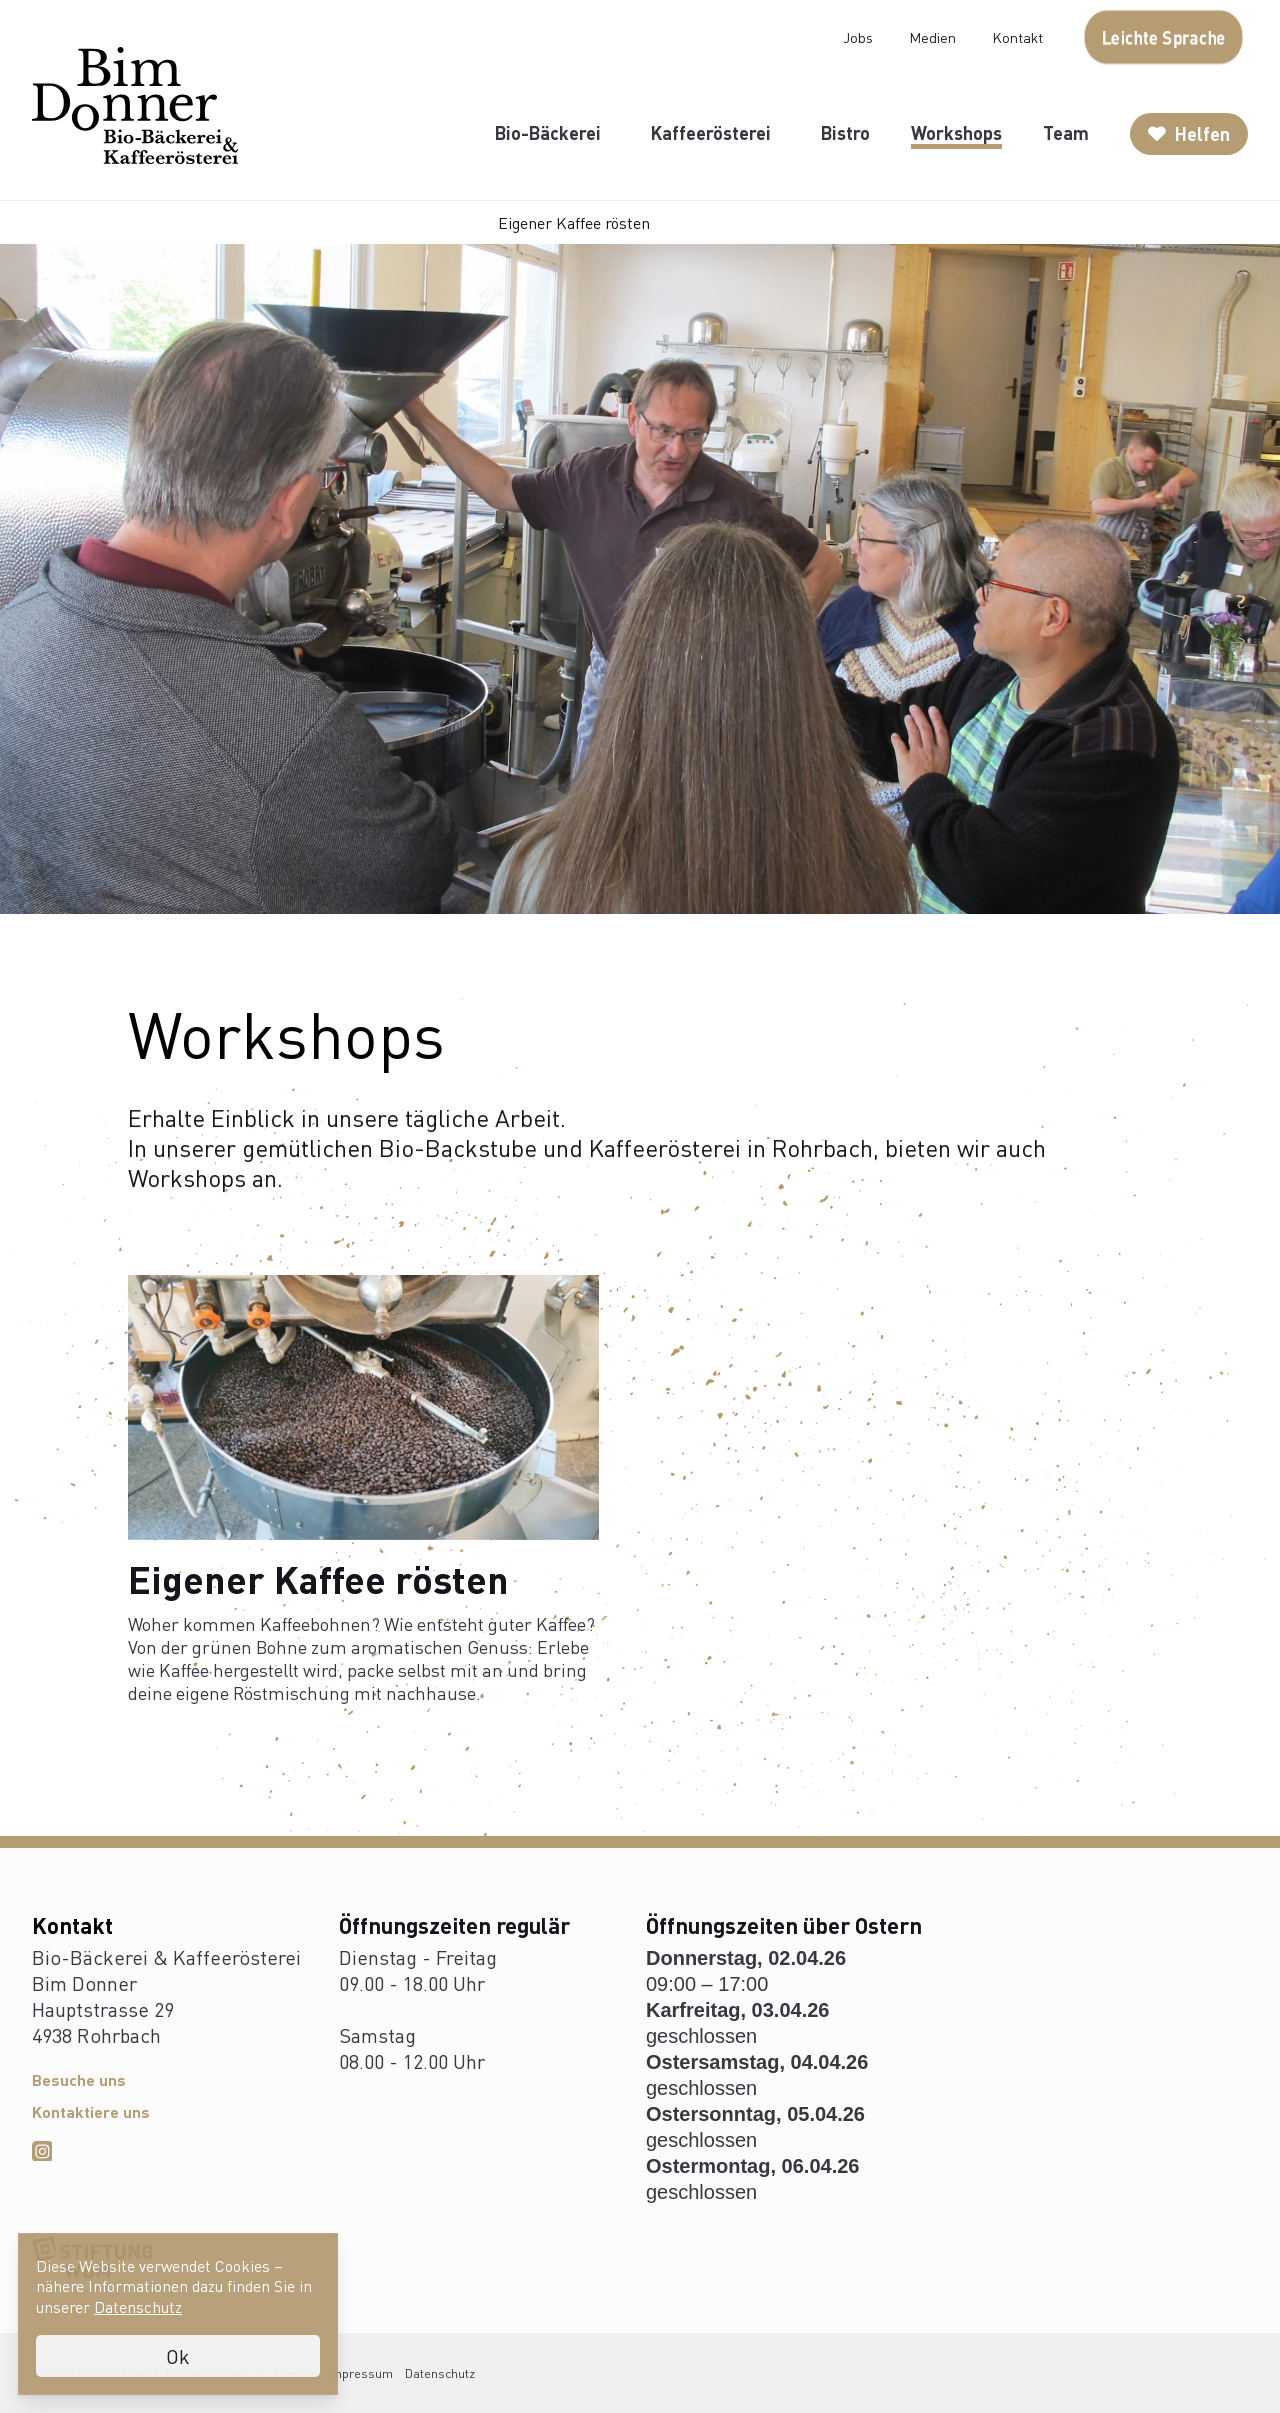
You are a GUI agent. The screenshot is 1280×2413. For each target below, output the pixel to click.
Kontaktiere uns (91, 2111)
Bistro (845, 132)
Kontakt (1017, 37)
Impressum (360, 2373)
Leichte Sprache (1163, 36)
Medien (932, 37)
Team (1066, 132)
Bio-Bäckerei (548, 132)
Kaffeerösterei (711, 132)
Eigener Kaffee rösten (574, 222)
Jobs (858, 37)
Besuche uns (79, 2079)
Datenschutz (440, 2373)
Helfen (1189, 133)
